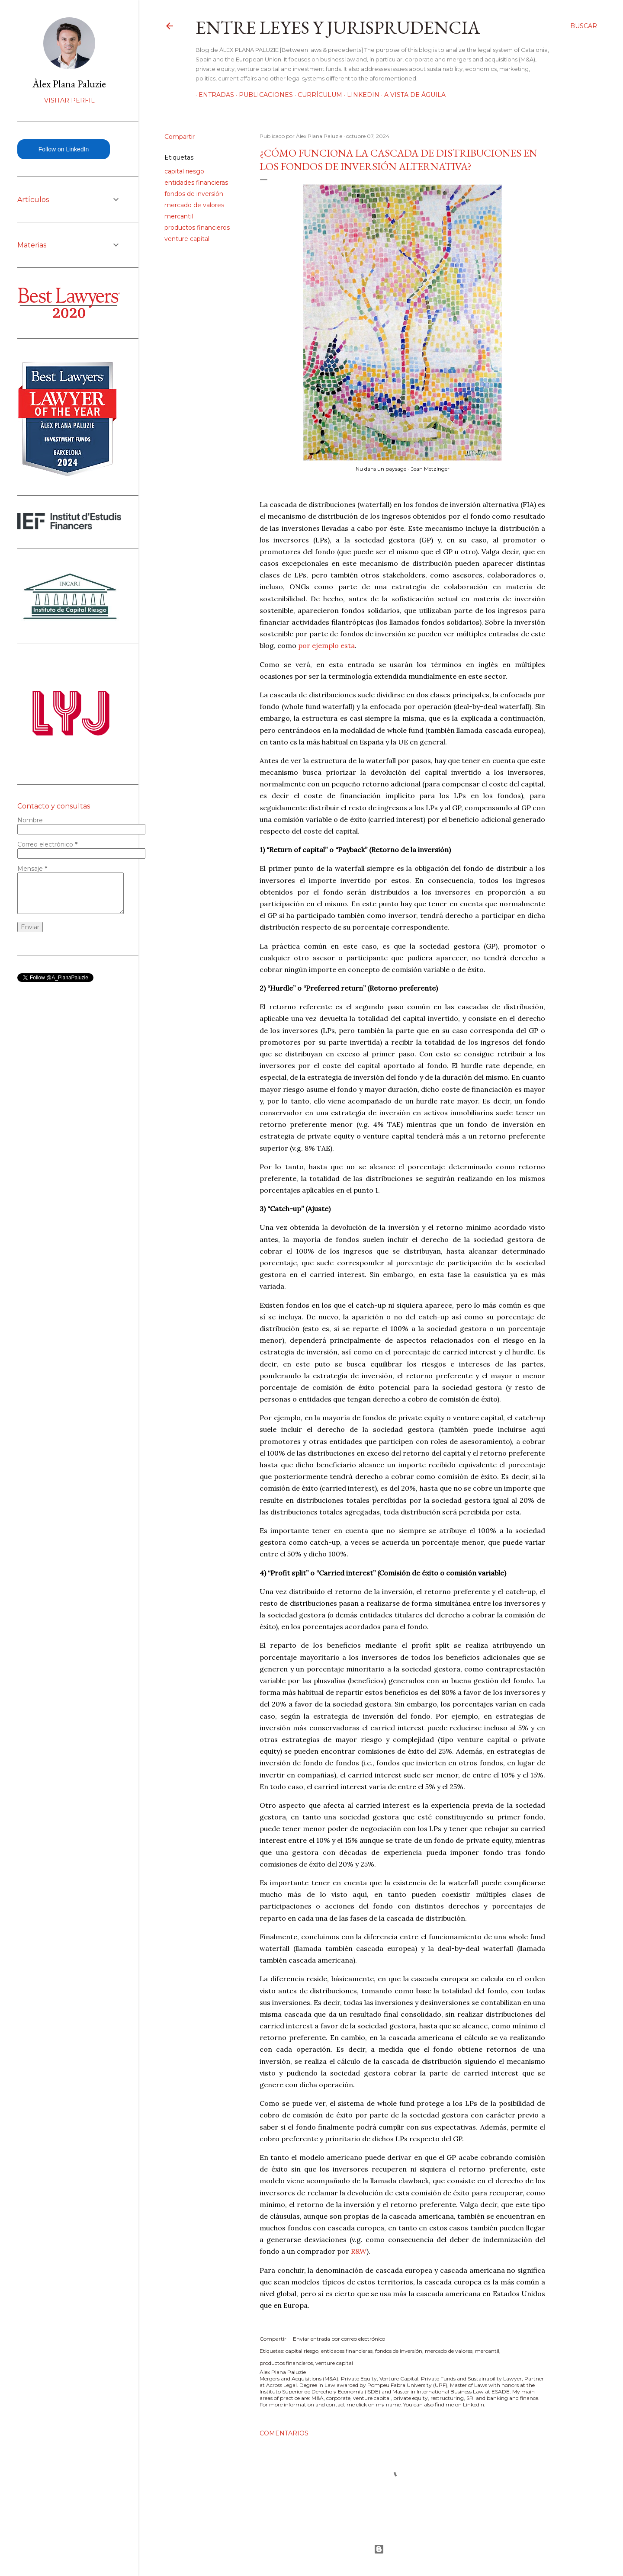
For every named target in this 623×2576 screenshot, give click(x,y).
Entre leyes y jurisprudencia (338, 27)
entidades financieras (196, 182)
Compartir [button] (179, 137)
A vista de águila (412, 95)
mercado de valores (194, 205)
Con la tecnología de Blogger (379, 2549)
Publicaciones (263, 95)
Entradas (213, 95)
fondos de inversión (193, 194)
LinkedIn (360, 95)
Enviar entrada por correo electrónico (339, 2338)
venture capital (186, 239)
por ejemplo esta (326, 645)
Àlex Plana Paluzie (69, 83)
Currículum (317, 95)
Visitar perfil (69, 100)
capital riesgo (184, 171)
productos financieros (197, 227)
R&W (358, 2251)
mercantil (178, 216)
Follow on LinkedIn (64, 149)
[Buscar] (583, 26)
